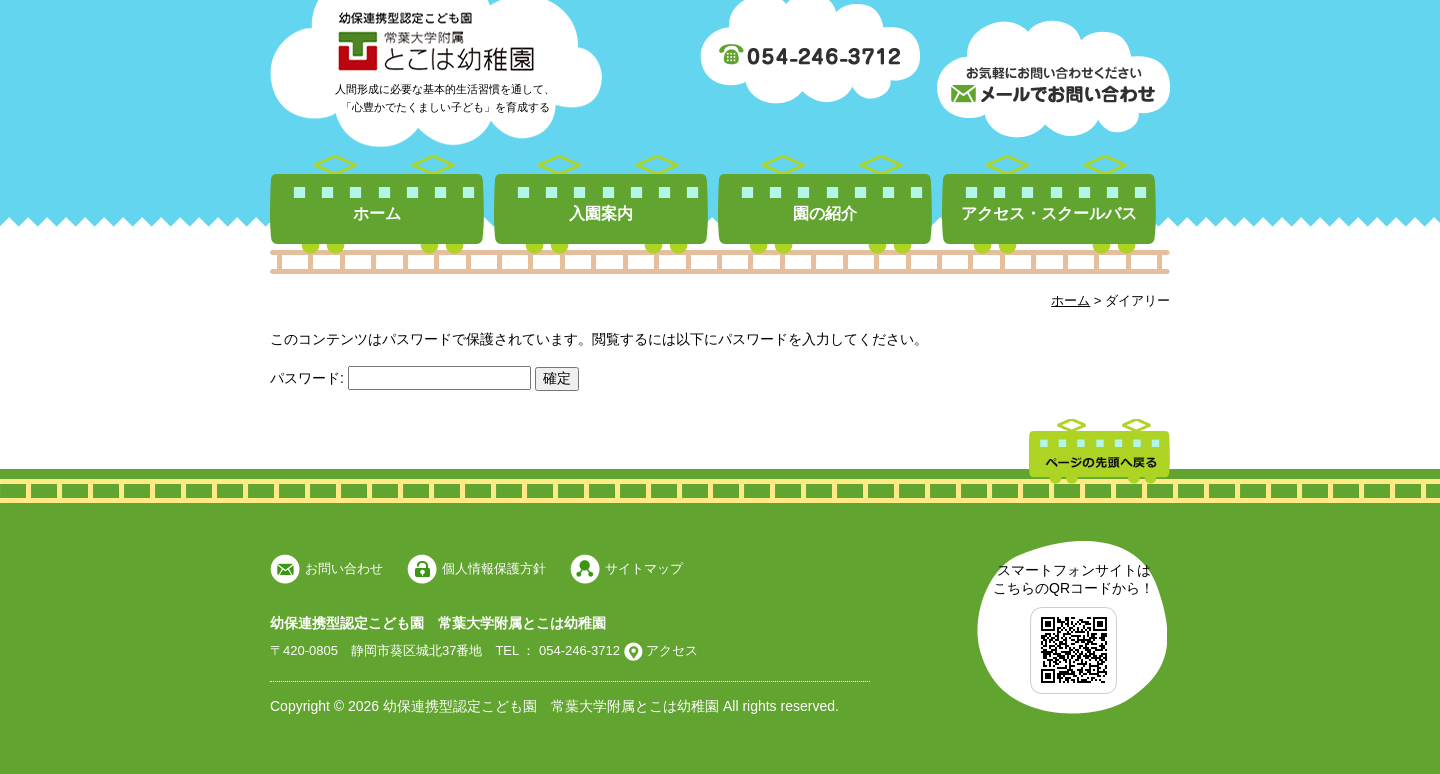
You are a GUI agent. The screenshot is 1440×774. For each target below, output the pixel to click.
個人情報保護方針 (494, 568)
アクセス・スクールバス (1049, 213)
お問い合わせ (344, 568)
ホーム (377, 213)
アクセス (671, 650)
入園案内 (601, 213)
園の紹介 (825, 213)
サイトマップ (644, 568)
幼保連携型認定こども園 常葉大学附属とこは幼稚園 (438, 623)
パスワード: (400, 378)
